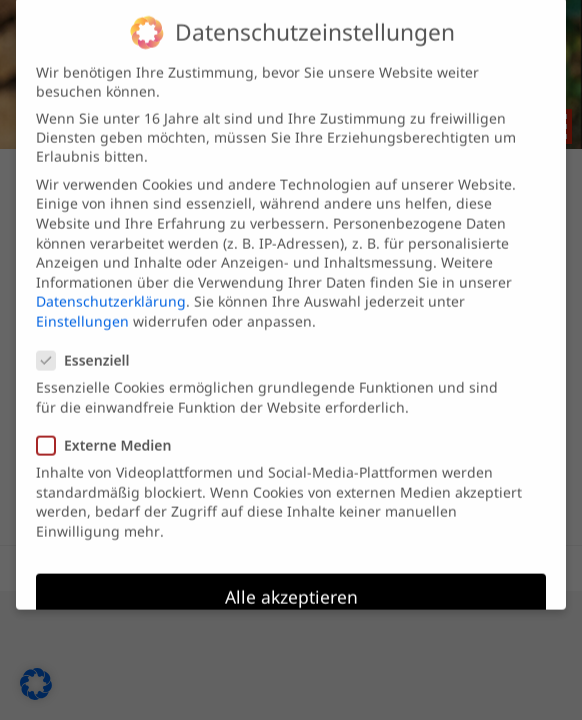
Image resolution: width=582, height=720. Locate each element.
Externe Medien (112, 432)
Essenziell (91, 347)
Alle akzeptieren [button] (291, 584)
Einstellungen (82, 308)
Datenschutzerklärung (111, 288)
